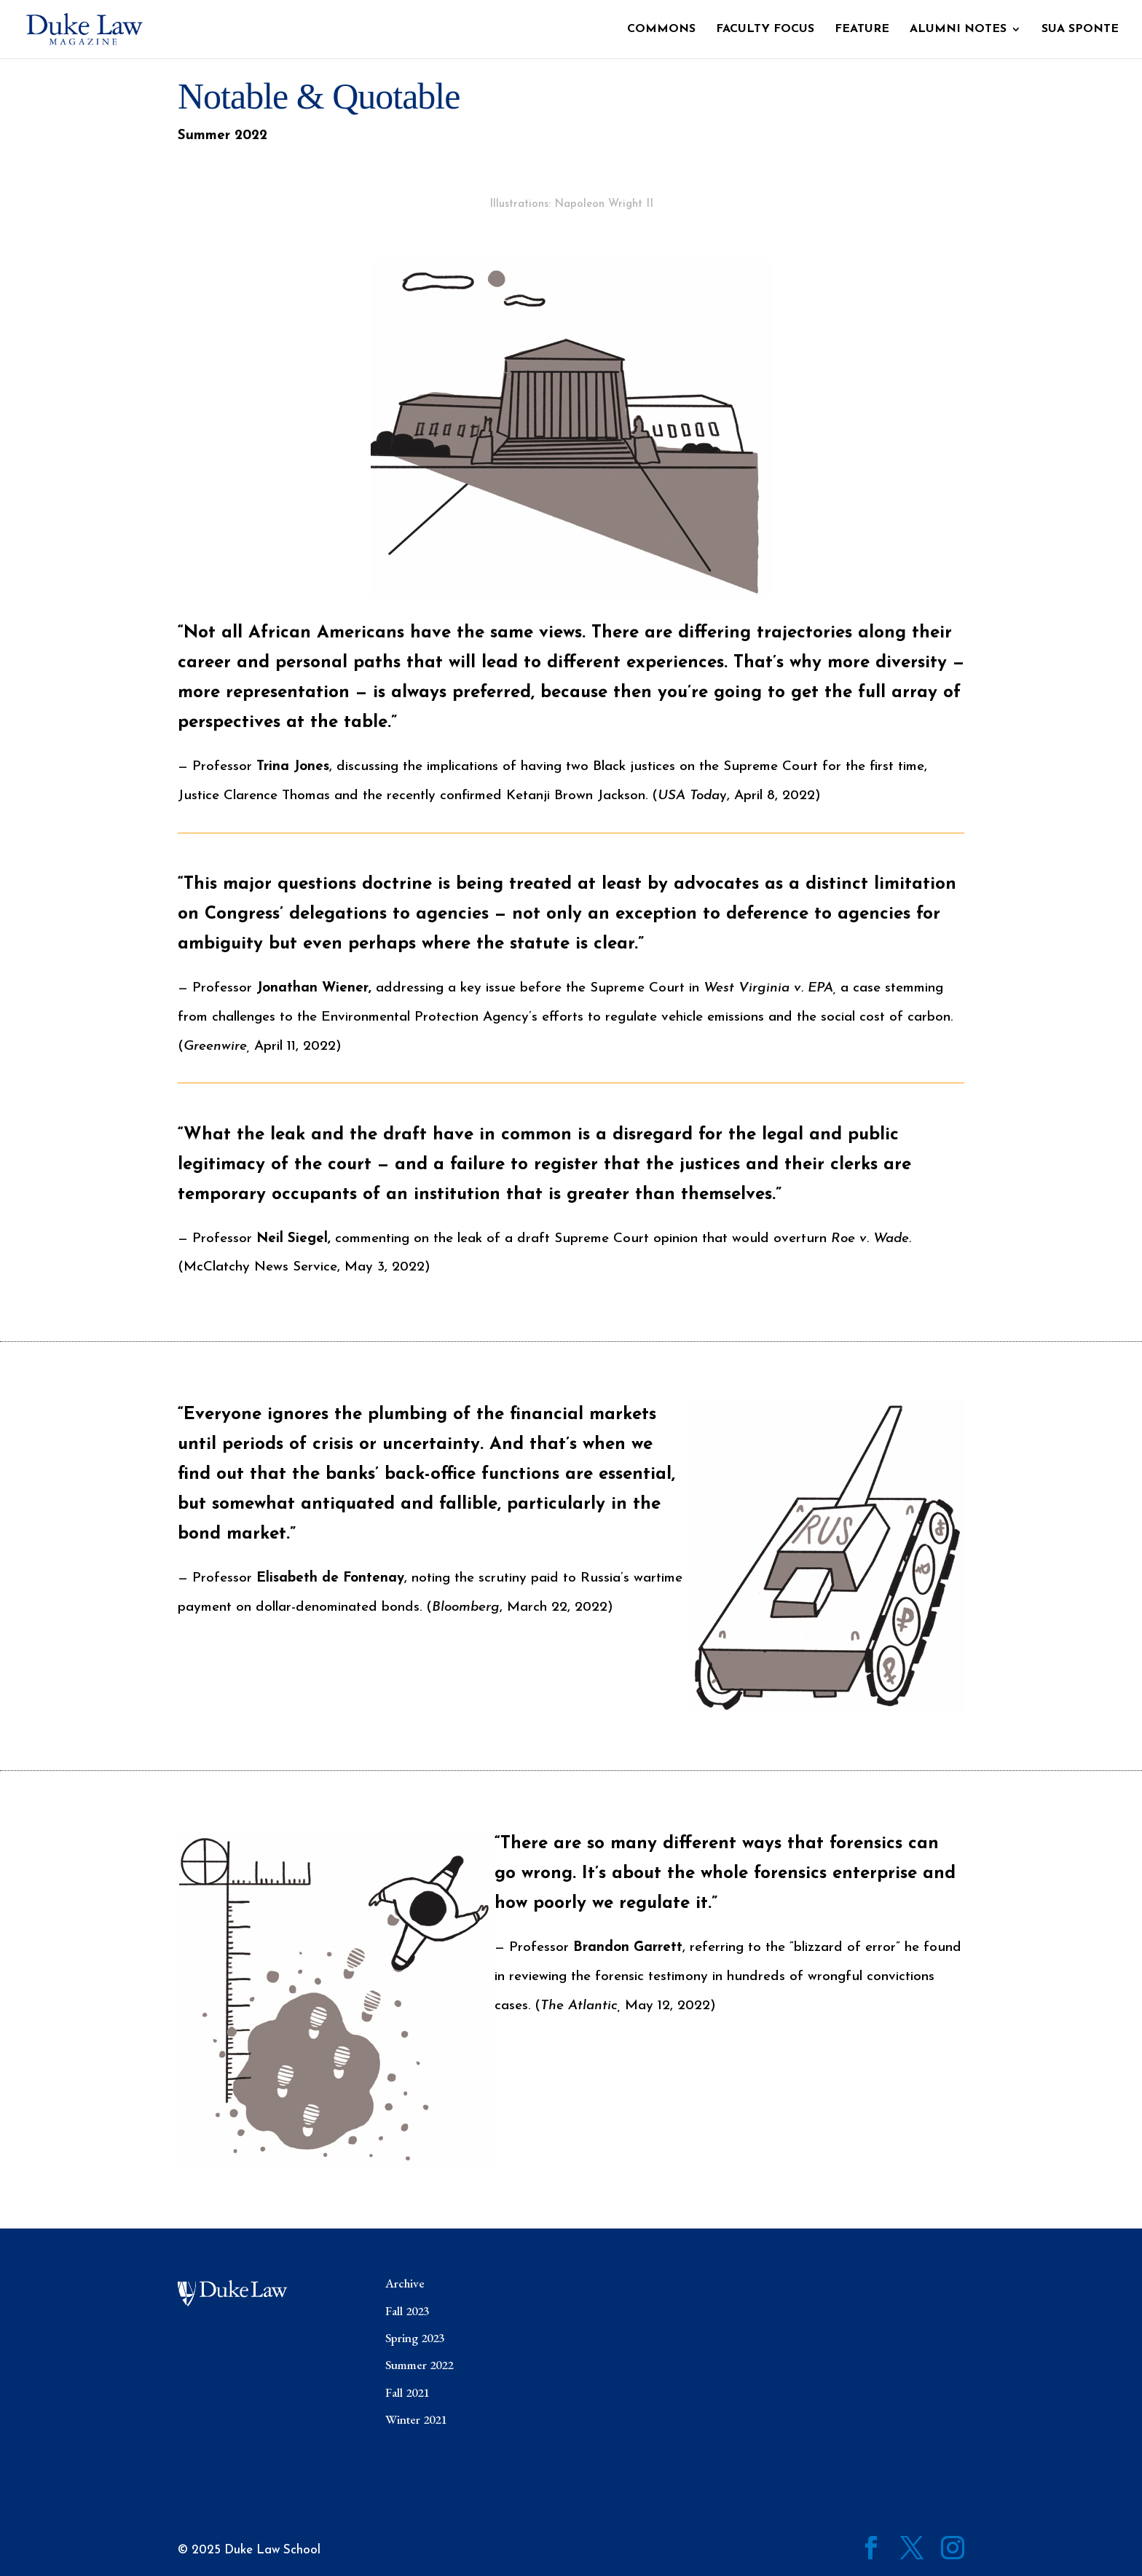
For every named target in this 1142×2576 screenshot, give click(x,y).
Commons (661, 29)
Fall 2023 (407, 2311)
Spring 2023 (414, 2338)
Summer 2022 (419, 2365)
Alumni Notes (958, 29)
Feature (862, 29)
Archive (405, 2283)
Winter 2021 (415, 2419)
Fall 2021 (407, 2392)
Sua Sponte (1080, 29)
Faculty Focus (765, 29)
